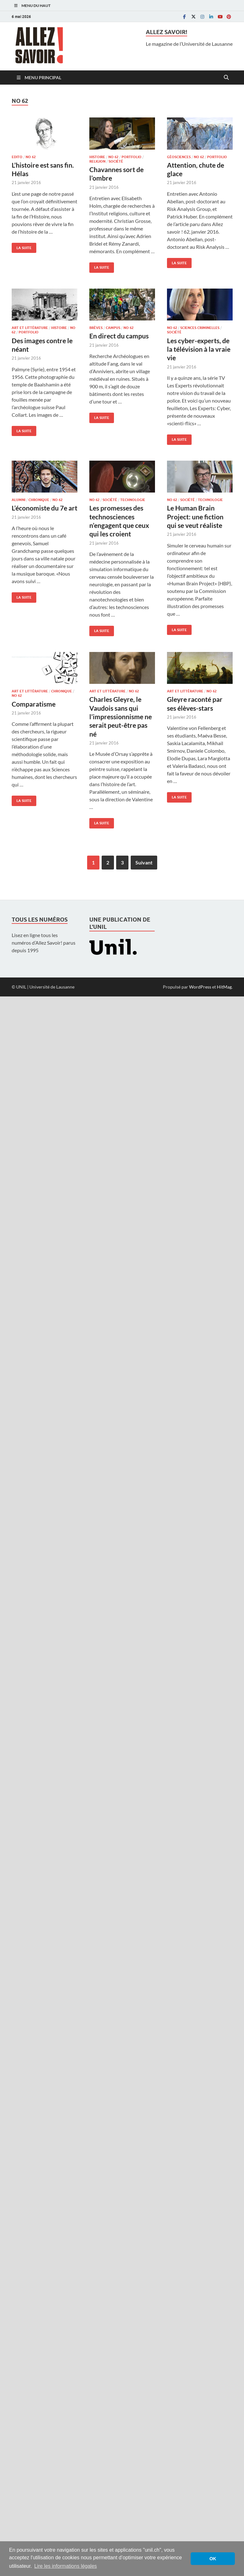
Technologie (132, 500)
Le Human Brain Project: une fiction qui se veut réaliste (195, 516)
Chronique (38, 500)
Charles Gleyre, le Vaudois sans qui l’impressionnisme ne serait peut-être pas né (120, 716)
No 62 (31, 157)
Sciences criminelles (199, 328)
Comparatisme (34, 704)
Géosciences (179, 157)
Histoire (97, 157)
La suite (22, 246)
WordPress (200, 986)
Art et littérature (30, 328)
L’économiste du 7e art (44, 508)
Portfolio (131, 157)
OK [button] (212, 2558)
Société (116, 161)
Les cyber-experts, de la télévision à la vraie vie (198, 349)
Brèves (96, 328)
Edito (17, 157)
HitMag (224, 986)
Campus (113, 328)
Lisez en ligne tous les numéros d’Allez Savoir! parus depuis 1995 (43, 942)
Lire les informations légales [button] (65, 2566)
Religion (97, 161)
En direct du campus (119, 336)
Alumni (18, 500)
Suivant (143, 862)
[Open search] (226, 77)
